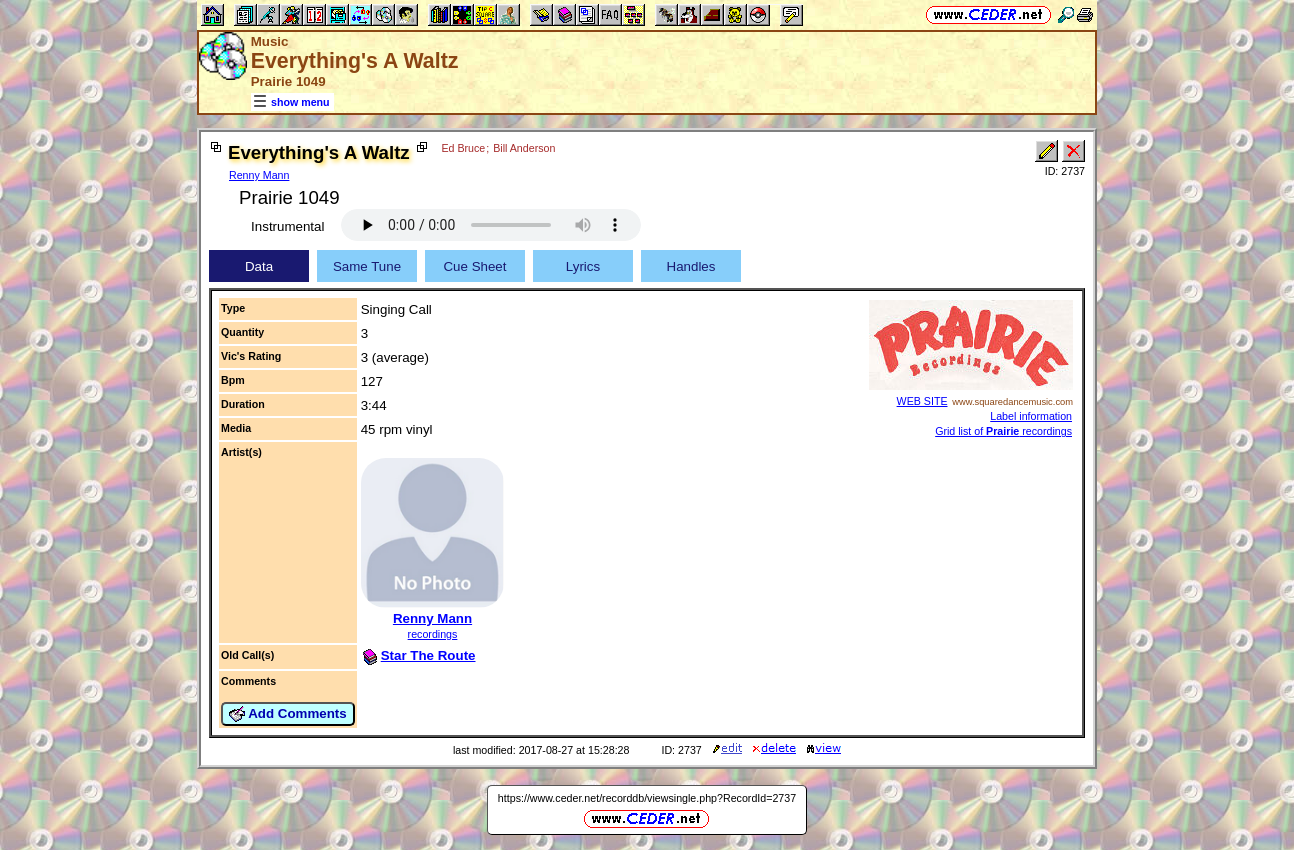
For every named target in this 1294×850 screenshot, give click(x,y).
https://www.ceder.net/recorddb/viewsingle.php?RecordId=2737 (647, 798)
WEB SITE (922, 401)
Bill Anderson (524, 148)
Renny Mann (259, 175)
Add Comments (288, 714)
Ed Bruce (463, 148)
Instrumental (287, 226)
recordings (433, 634)
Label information (1031, 416)
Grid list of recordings (1003, 431)
